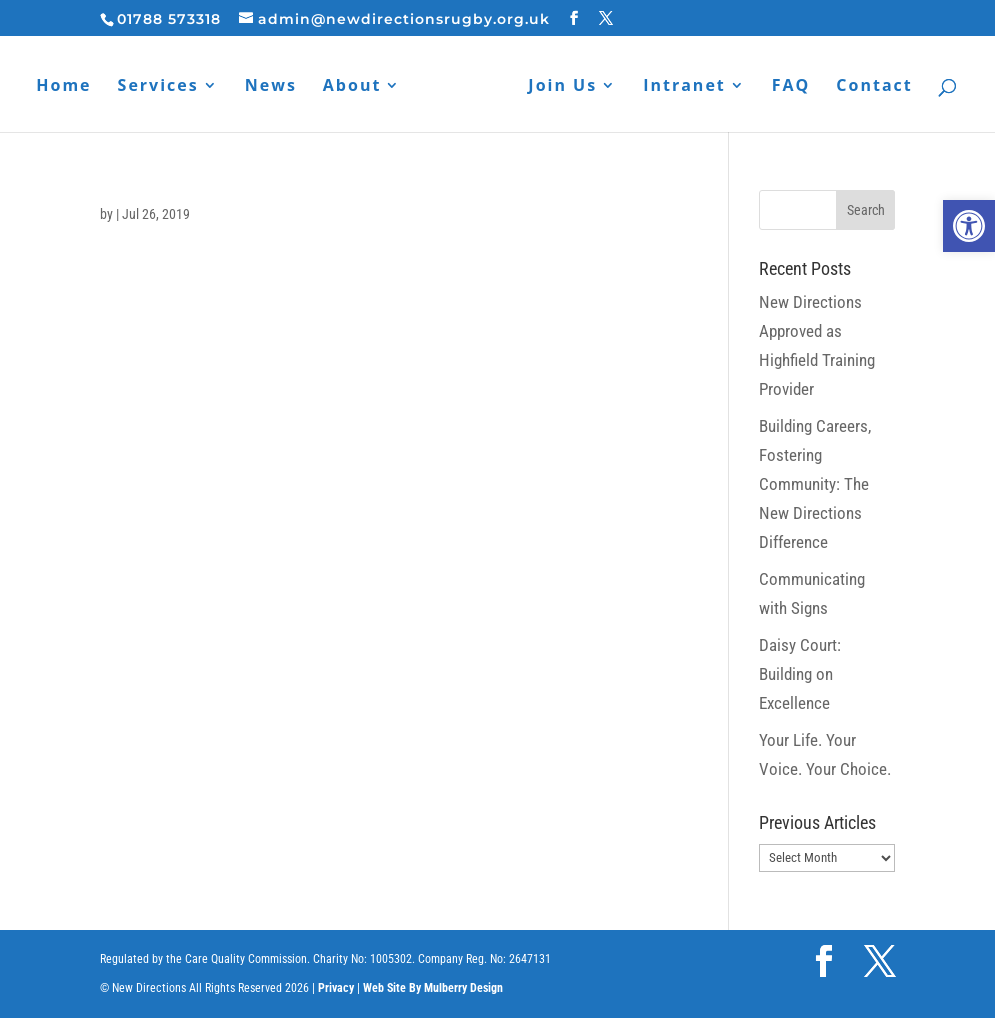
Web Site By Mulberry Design (433, 988)
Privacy (336, 988)
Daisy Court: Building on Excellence (800, 674)
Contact (874, 87)
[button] (969, 226)
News (271, 87)
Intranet (684, 87)
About (352, 87)
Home (63, 87)
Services (158, 87)
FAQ (791, 87)
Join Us (562, 87)
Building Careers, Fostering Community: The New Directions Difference (815, 484)
